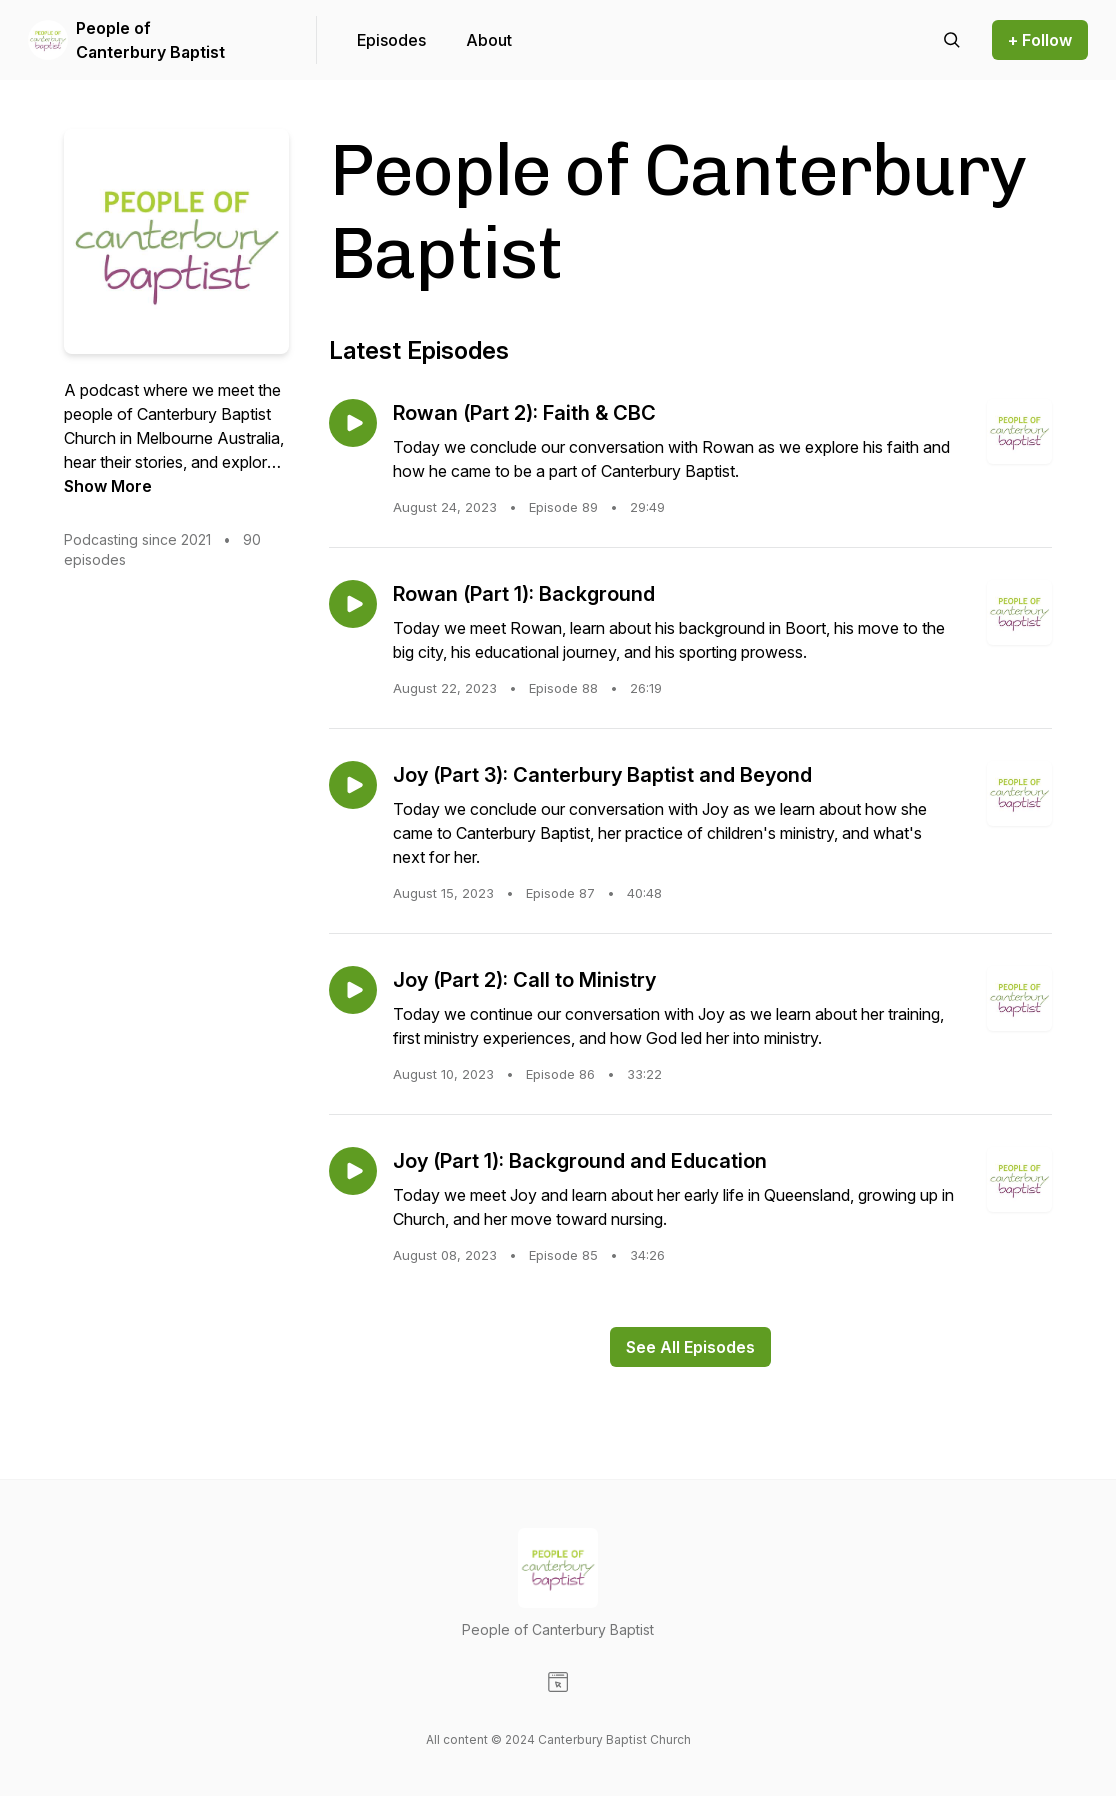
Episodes (391, 40)
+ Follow (1040, 40)
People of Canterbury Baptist (150, 40)
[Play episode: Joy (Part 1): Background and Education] (353, 1171)
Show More (108, 486)
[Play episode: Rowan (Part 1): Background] (353, 604)
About (489, 40)
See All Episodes (690, 1347)
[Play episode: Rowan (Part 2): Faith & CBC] (353, 423)
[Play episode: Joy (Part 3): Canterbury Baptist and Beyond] (353, 785)
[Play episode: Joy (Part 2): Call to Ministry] (353, 990)
